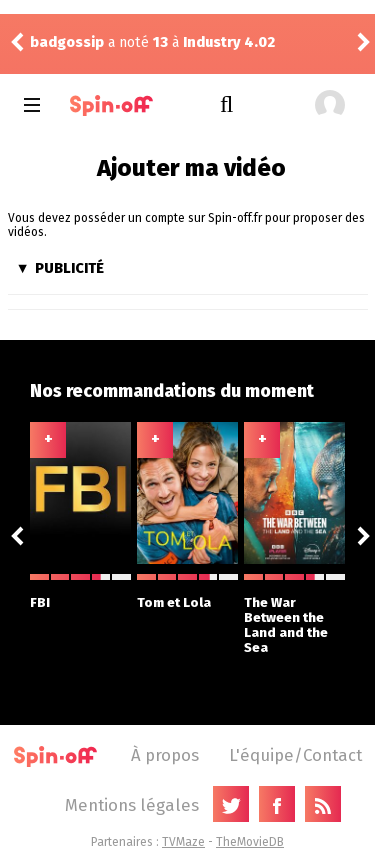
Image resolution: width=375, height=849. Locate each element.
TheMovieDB (250, 842)
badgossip (67, 42)
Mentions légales (132, 805)
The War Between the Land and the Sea (294, 614)
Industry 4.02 (229, 42)
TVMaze (183, 842)
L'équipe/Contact (295, 755)
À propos (165, 755)
